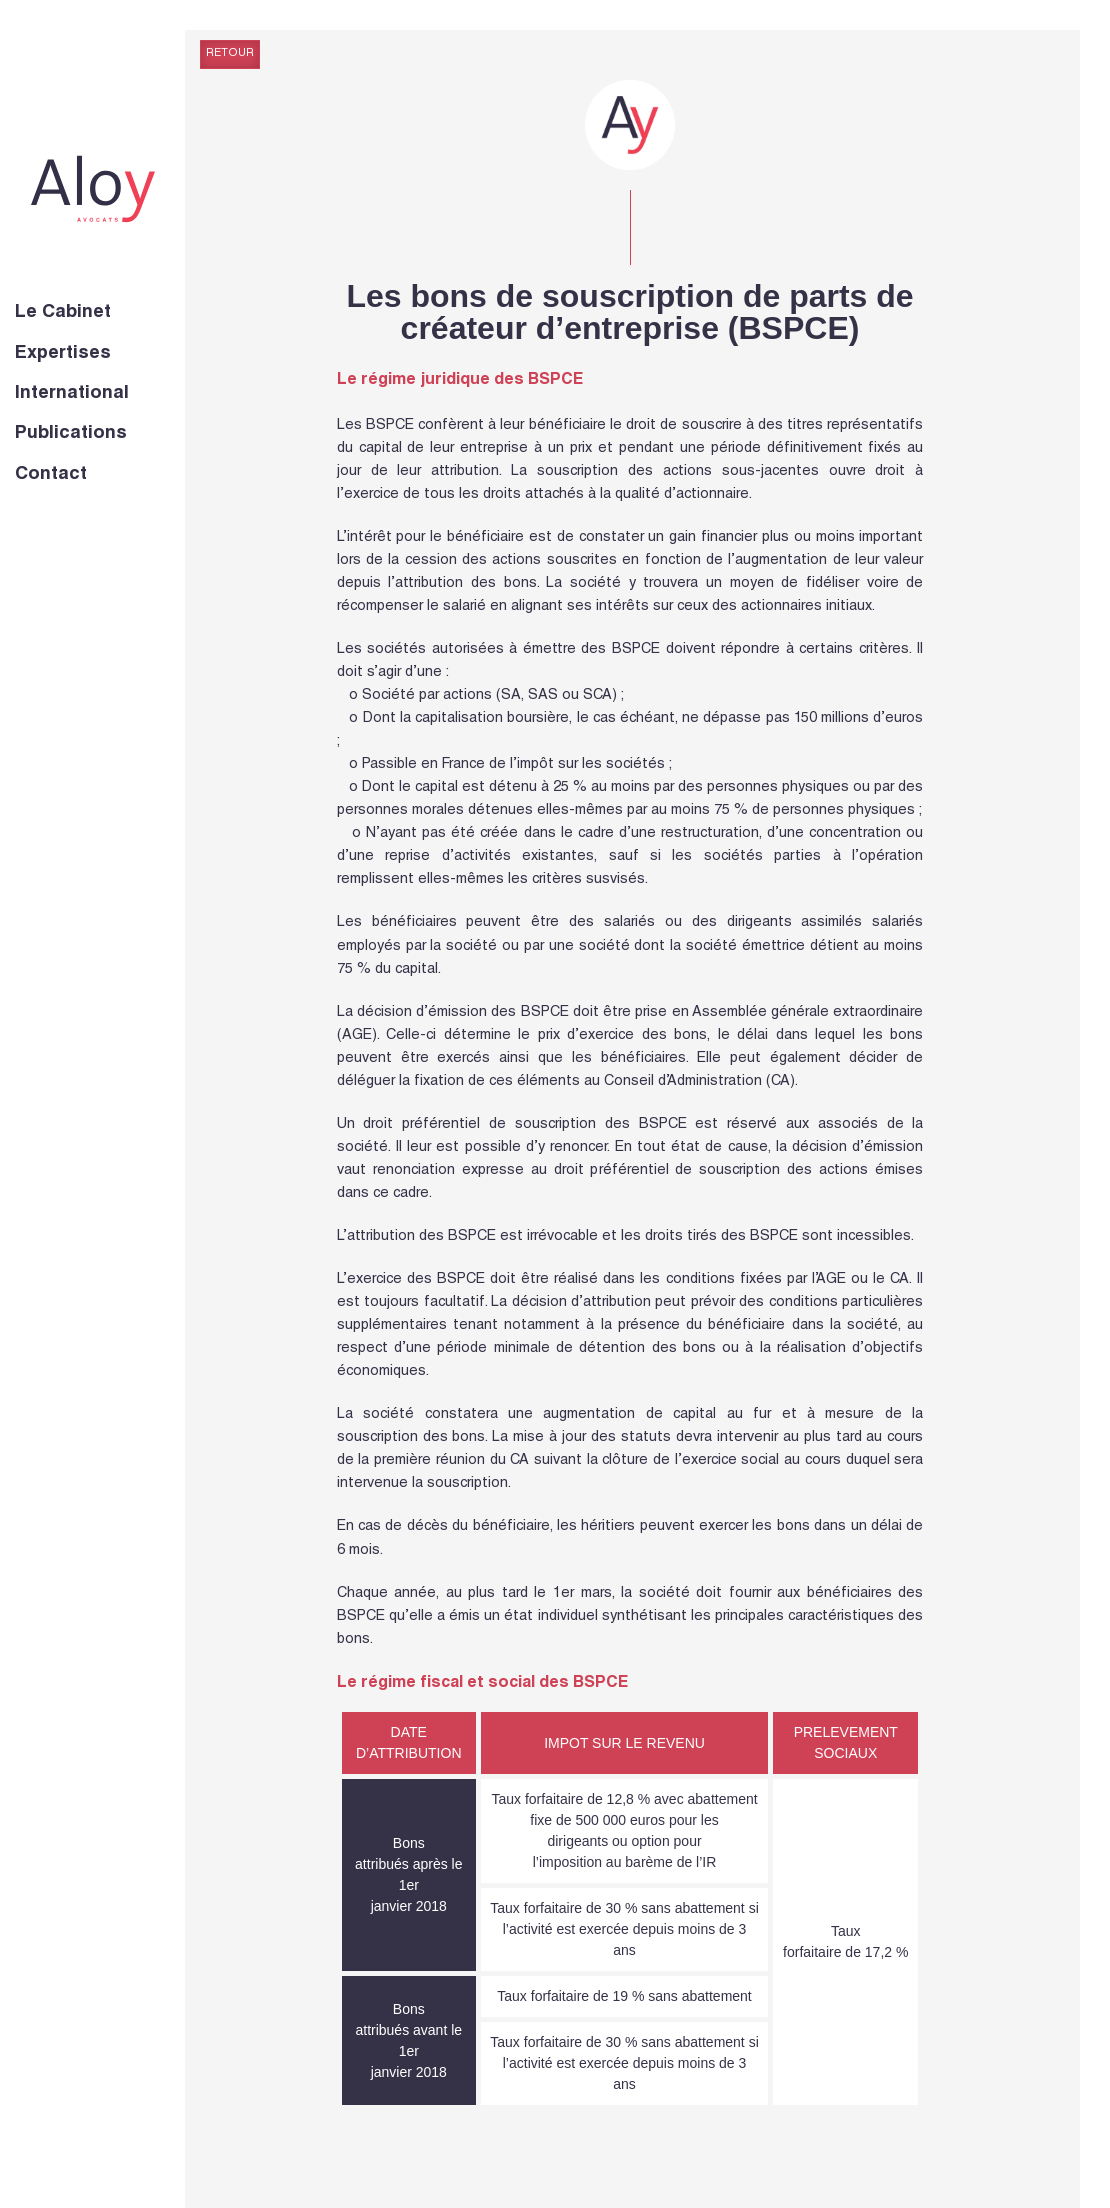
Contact (51, 475)
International (72, 394)
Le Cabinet (63, 313)
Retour (230, 53)
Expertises (63, 354)
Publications (71, 434)
